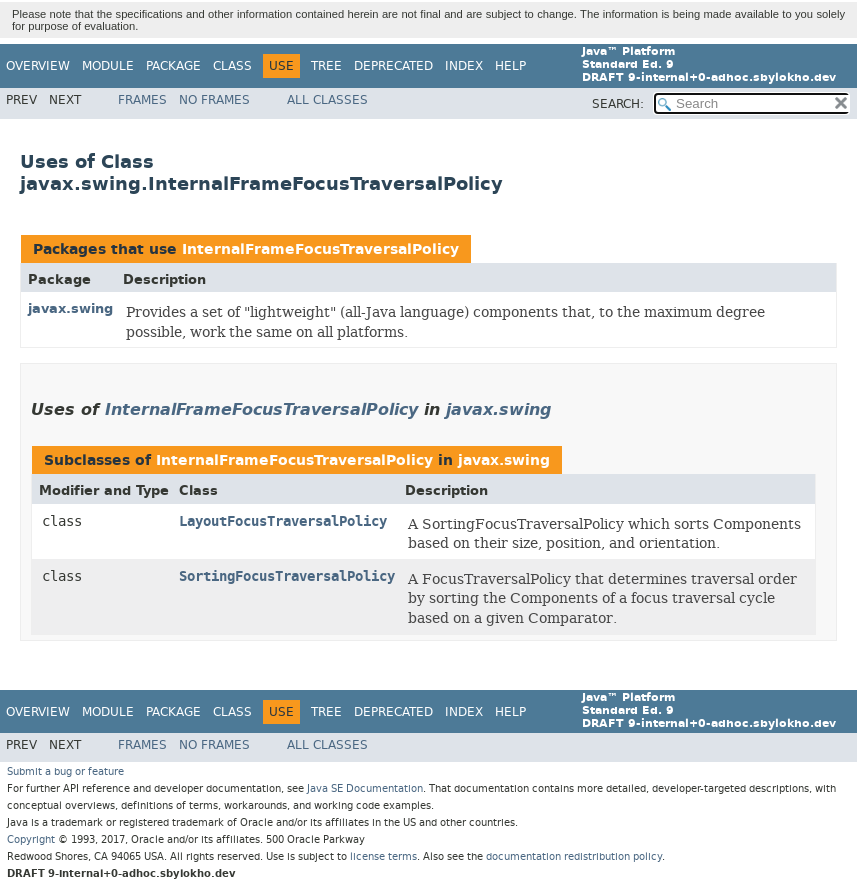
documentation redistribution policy (574, 856)
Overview (38, 66)
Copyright (31, 839)
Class (232, 66)
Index (464, 66)
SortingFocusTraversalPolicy (287, 576)
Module (108, 66)
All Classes (327, 100)
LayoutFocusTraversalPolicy (283, 521)
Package (173, 66)
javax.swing (70, 308)
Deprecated (393, 66)
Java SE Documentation (365, 788)
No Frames (214, 100)
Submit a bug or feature (65, 771)
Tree (326, 66)
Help (510, 66)
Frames (142, 100)
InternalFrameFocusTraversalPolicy (320, 249)
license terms (383, 856)
